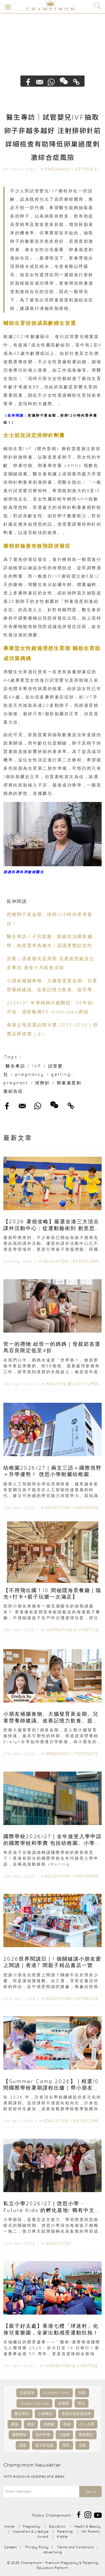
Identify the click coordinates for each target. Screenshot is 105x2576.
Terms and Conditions (75, 2547)
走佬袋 (63, 2403)
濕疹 (22, 2445)
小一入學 (87, 2424)
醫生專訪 (15, 1066)
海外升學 (43, 2435)
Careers (10, 2547)
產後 (14, 2424)
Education (56, 1261)
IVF (36, 1066)
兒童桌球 (27, 2393)
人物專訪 (45, 2414)
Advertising (52, 2552)
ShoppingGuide (34, 2403)
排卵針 (42, 1082)
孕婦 (67, 2424)
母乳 (66, 2445)
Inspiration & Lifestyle (72, 1630)
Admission (87, 1507)
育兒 (81, 2403)
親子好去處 (44, 2445)
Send (90, 2491)
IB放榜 (64, 2435)
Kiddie (62, 2536)
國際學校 (19, 2435)
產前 (30, 2424)
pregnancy (29, 1074)
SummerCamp (56, 2393)
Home (9, 2526)
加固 (82, 2393)
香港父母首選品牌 (76, 2414)
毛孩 (82, 2445)
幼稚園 (48, 2424)
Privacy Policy (36, 2547)
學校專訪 (86, 2435)
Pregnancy (58, 169)
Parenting (65, 2531)
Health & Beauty (64, 1384)
